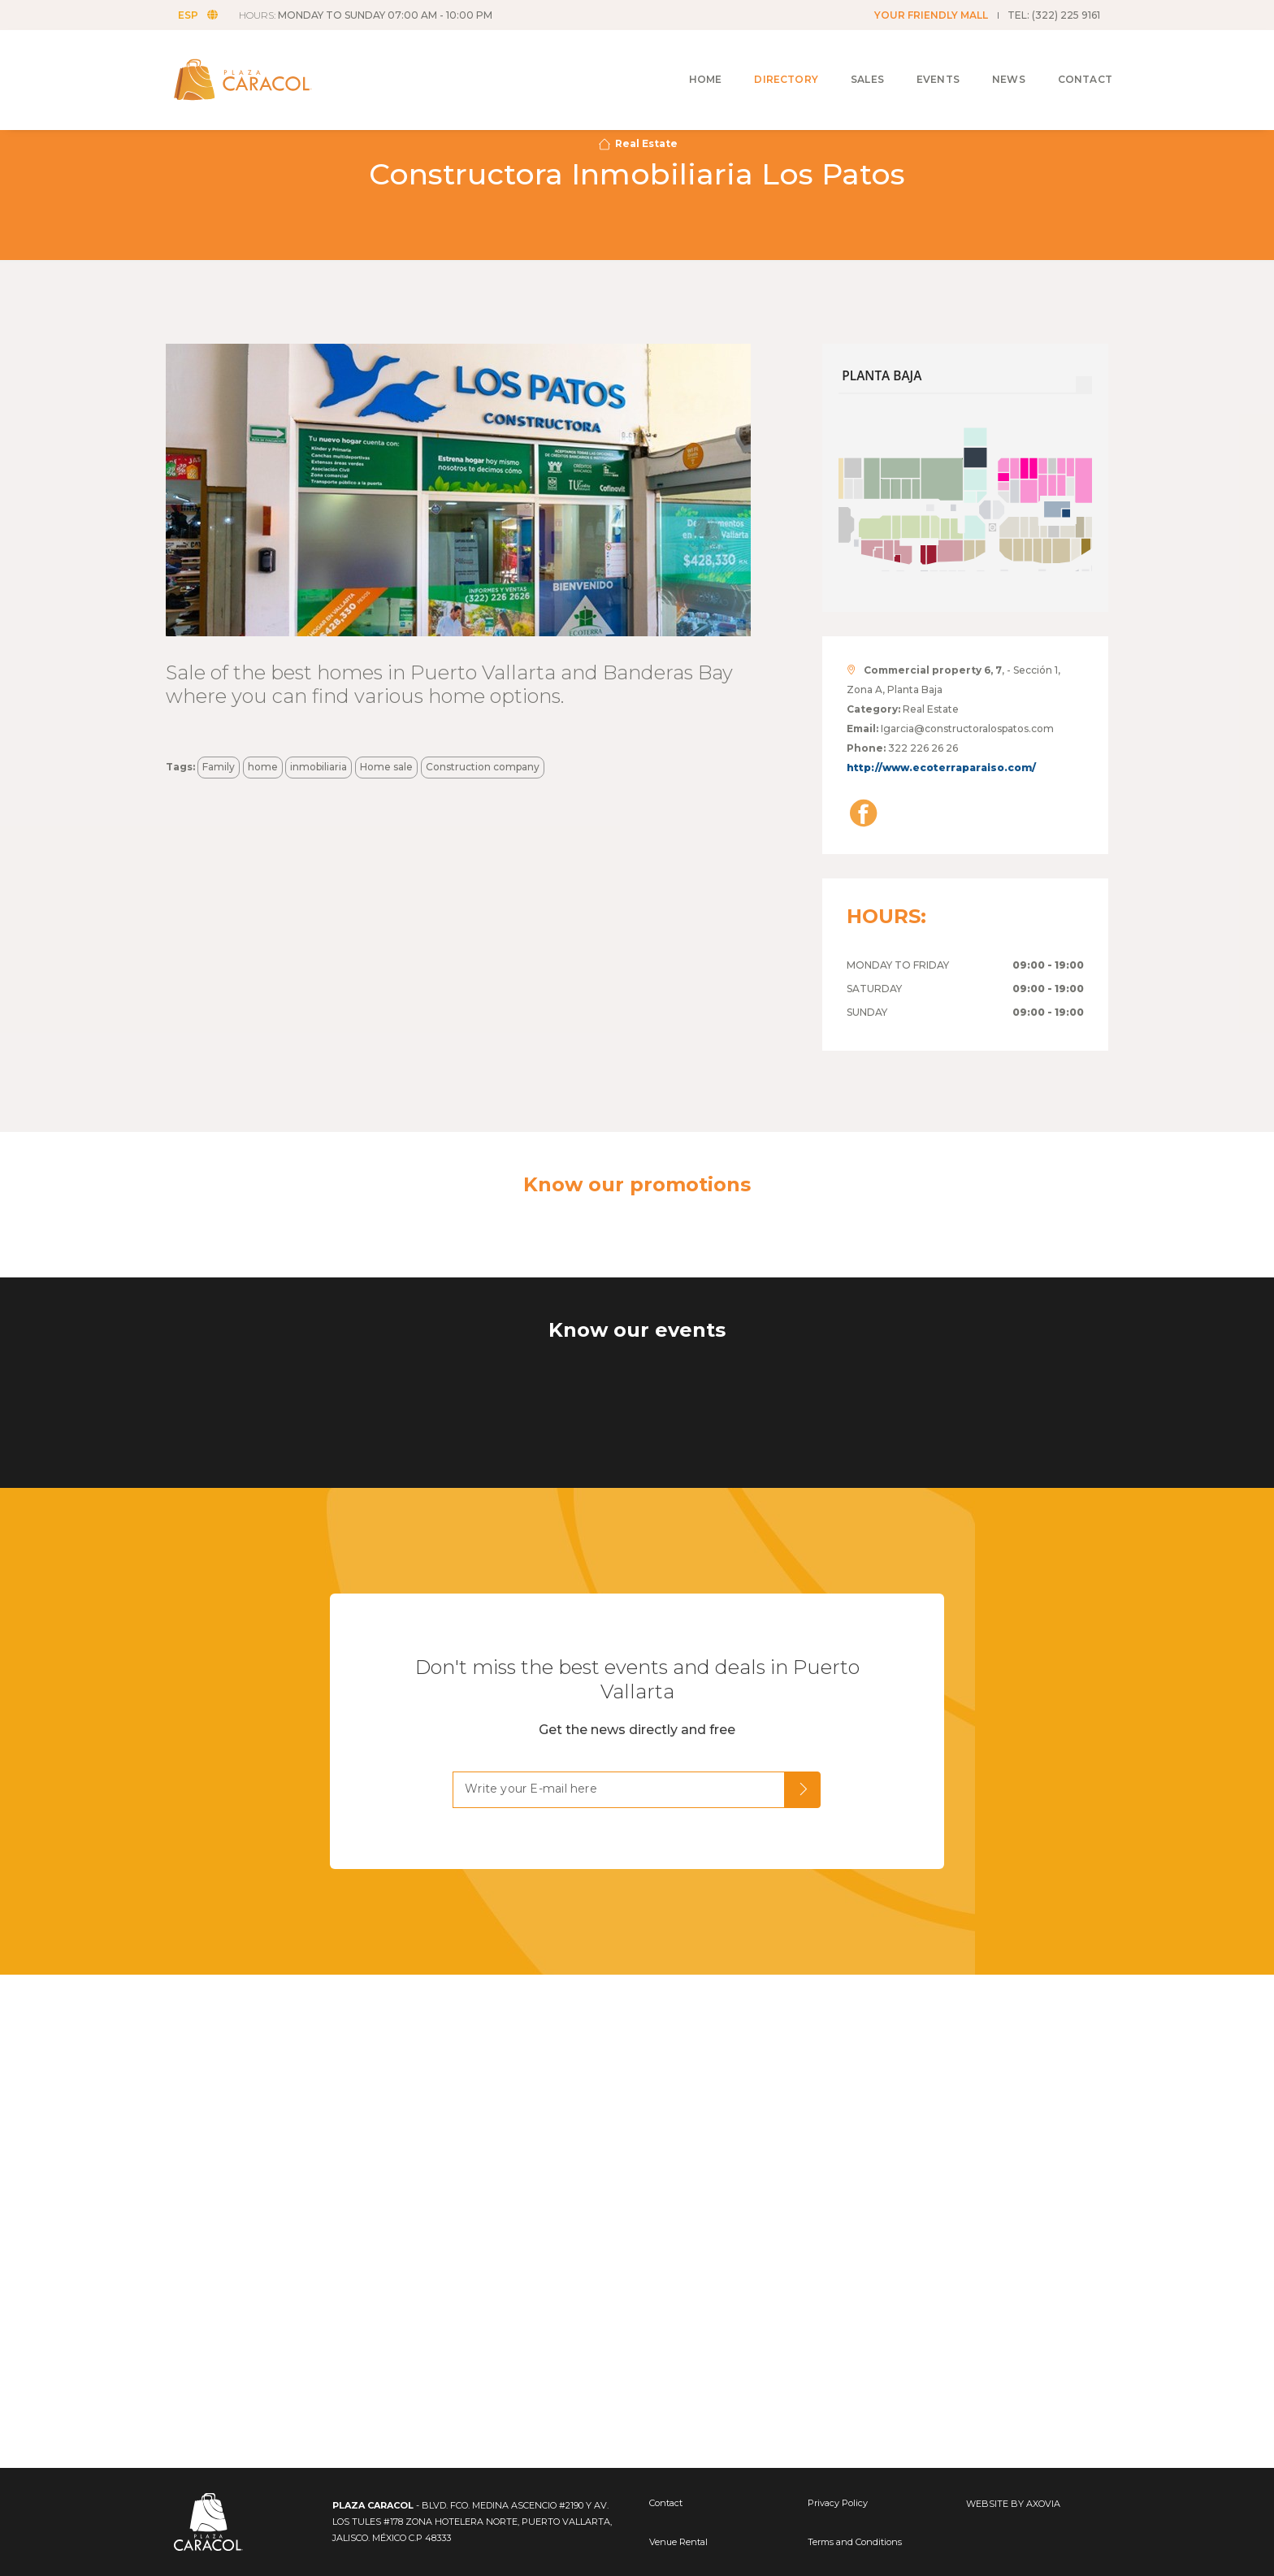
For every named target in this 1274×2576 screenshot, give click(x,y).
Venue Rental (678, 2542)
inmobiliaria (318, 767)
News (984, 58)
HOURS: (373, 15)
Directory (762, 58)
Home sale (386, 767)
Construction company (483, 767)
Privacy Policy (838, 2503)
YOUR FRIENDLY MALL (931, 15)
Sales (843, 58)
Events (913, 58)
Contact (1061, 58)
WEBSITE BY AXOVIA (1013, 2503)
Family (218, 767)
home (263, 767)
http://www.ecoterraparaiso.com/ (941, 767)
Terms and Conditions (855, 2542)
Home (681, 58)
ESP (206, 15)
